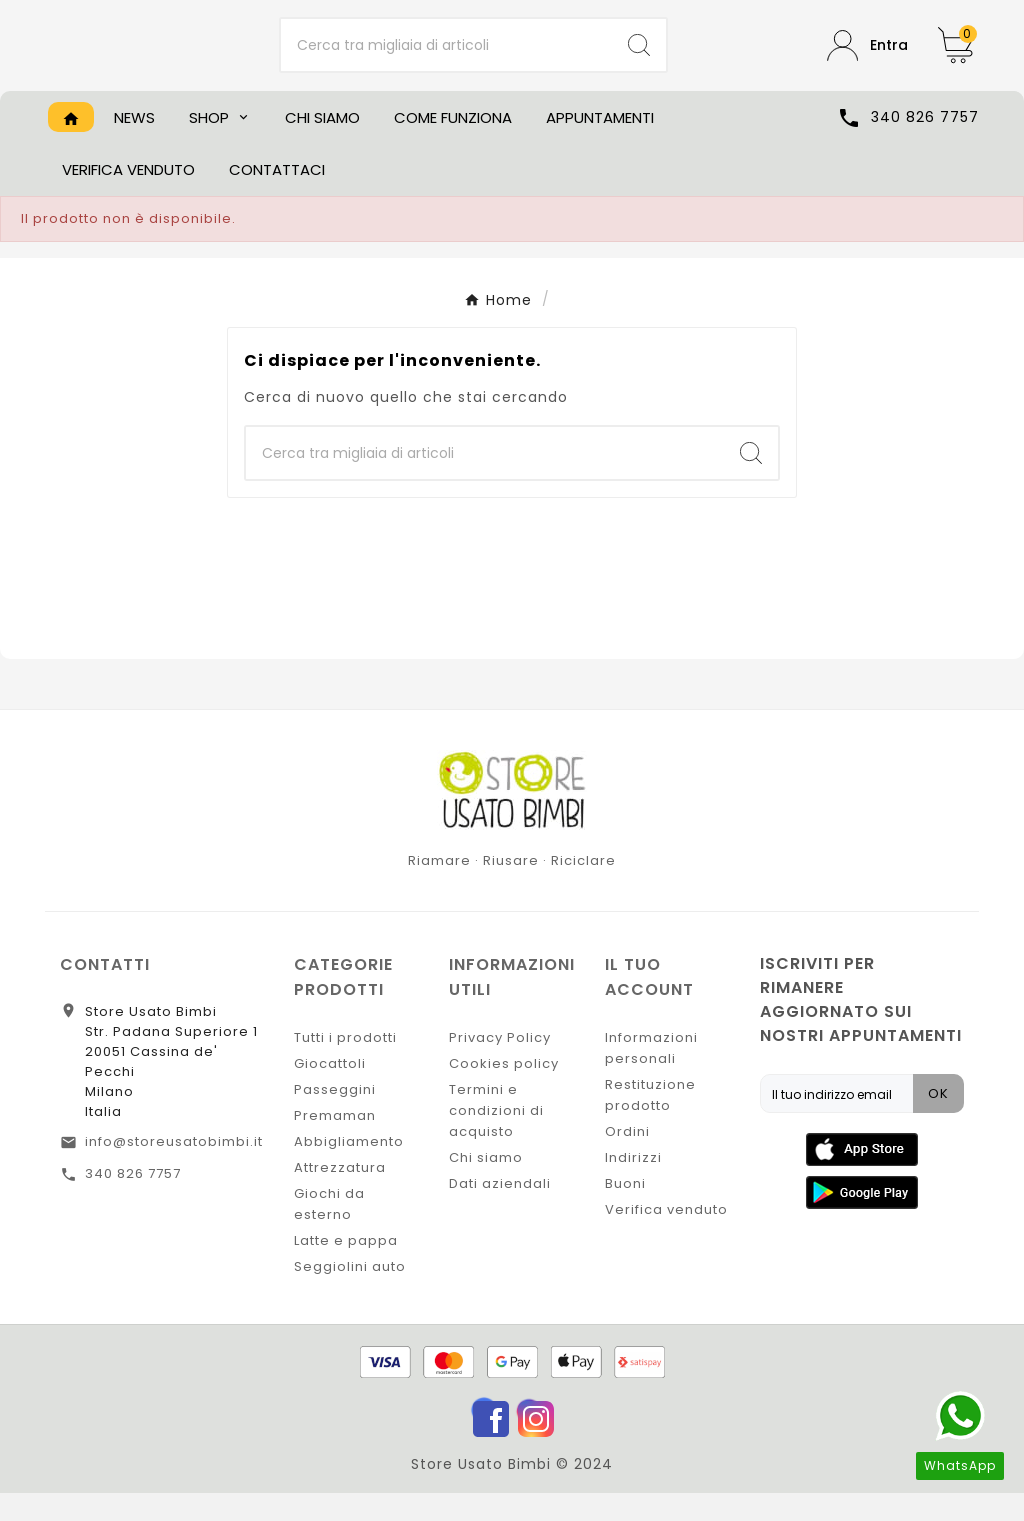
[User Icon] (867, 59)
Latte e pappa (346, 1268)
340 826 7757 (133, 1201)
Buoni (625, 1211)
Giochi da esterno (329, 1232)
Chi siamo (486, 1185)
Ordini (627, 1159)
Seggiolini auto (350, 1294)
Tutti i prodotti (345, 1065)
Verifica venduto (666, 1237)
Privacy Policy (500, 1065)
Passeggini (335, 1117)
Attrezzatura (340, 1195)
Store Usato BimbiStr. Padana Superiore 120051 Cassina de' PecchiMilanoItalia (171, 1089)
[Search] (639, 60)
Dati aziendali (500, 1211)
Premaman (335, 1143)
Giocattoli (330, 1091)
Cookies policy (504, 1091)
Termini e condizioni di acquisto (496, 1138)
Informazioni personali (651, 1076)
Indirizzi (633, 1185)
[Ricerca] (446, 60)
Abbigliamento (349, 1169)
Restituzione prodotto (650, 1123)
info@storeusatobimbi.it (174, 1169)
